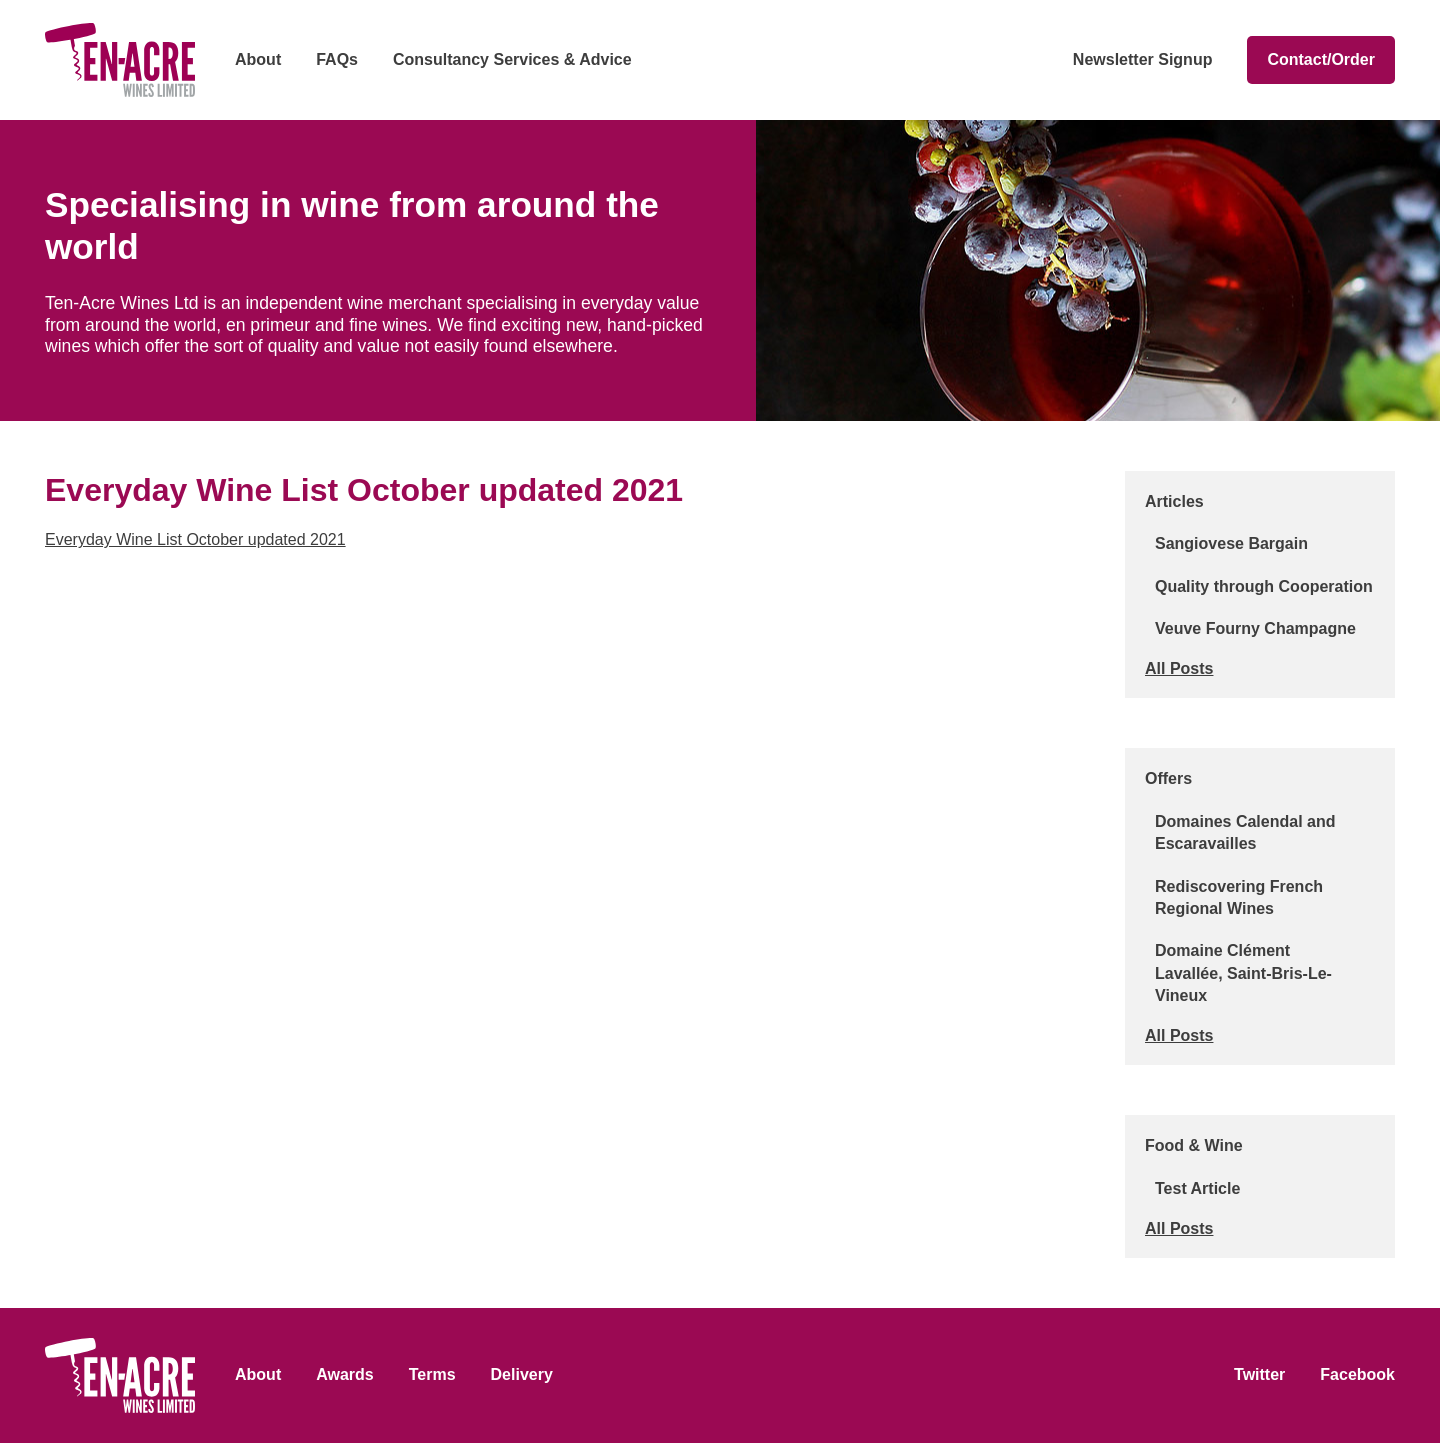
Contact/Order (1321, 59)
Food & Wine (1194, 1145)
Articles (1174, 501)
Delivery (522, 1374)
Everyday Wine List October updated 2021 (195, 539)
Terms (432, 1374)
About (258, 59)
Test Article (1197, 1188)
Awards (345, 1374)
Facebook (1357, 1374)
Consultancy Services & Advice (512, 59)
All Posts (1179, 668)
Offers (1168, 778)
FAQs (337, 59)
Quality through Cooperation (1264, 586)
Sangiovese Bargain (1231, 543)
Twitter (1259, 1374)
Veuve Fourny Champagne (1255, 628)
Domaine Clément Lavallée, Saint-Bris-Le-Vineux (1243, 973)
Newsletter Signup (1143, 59)
